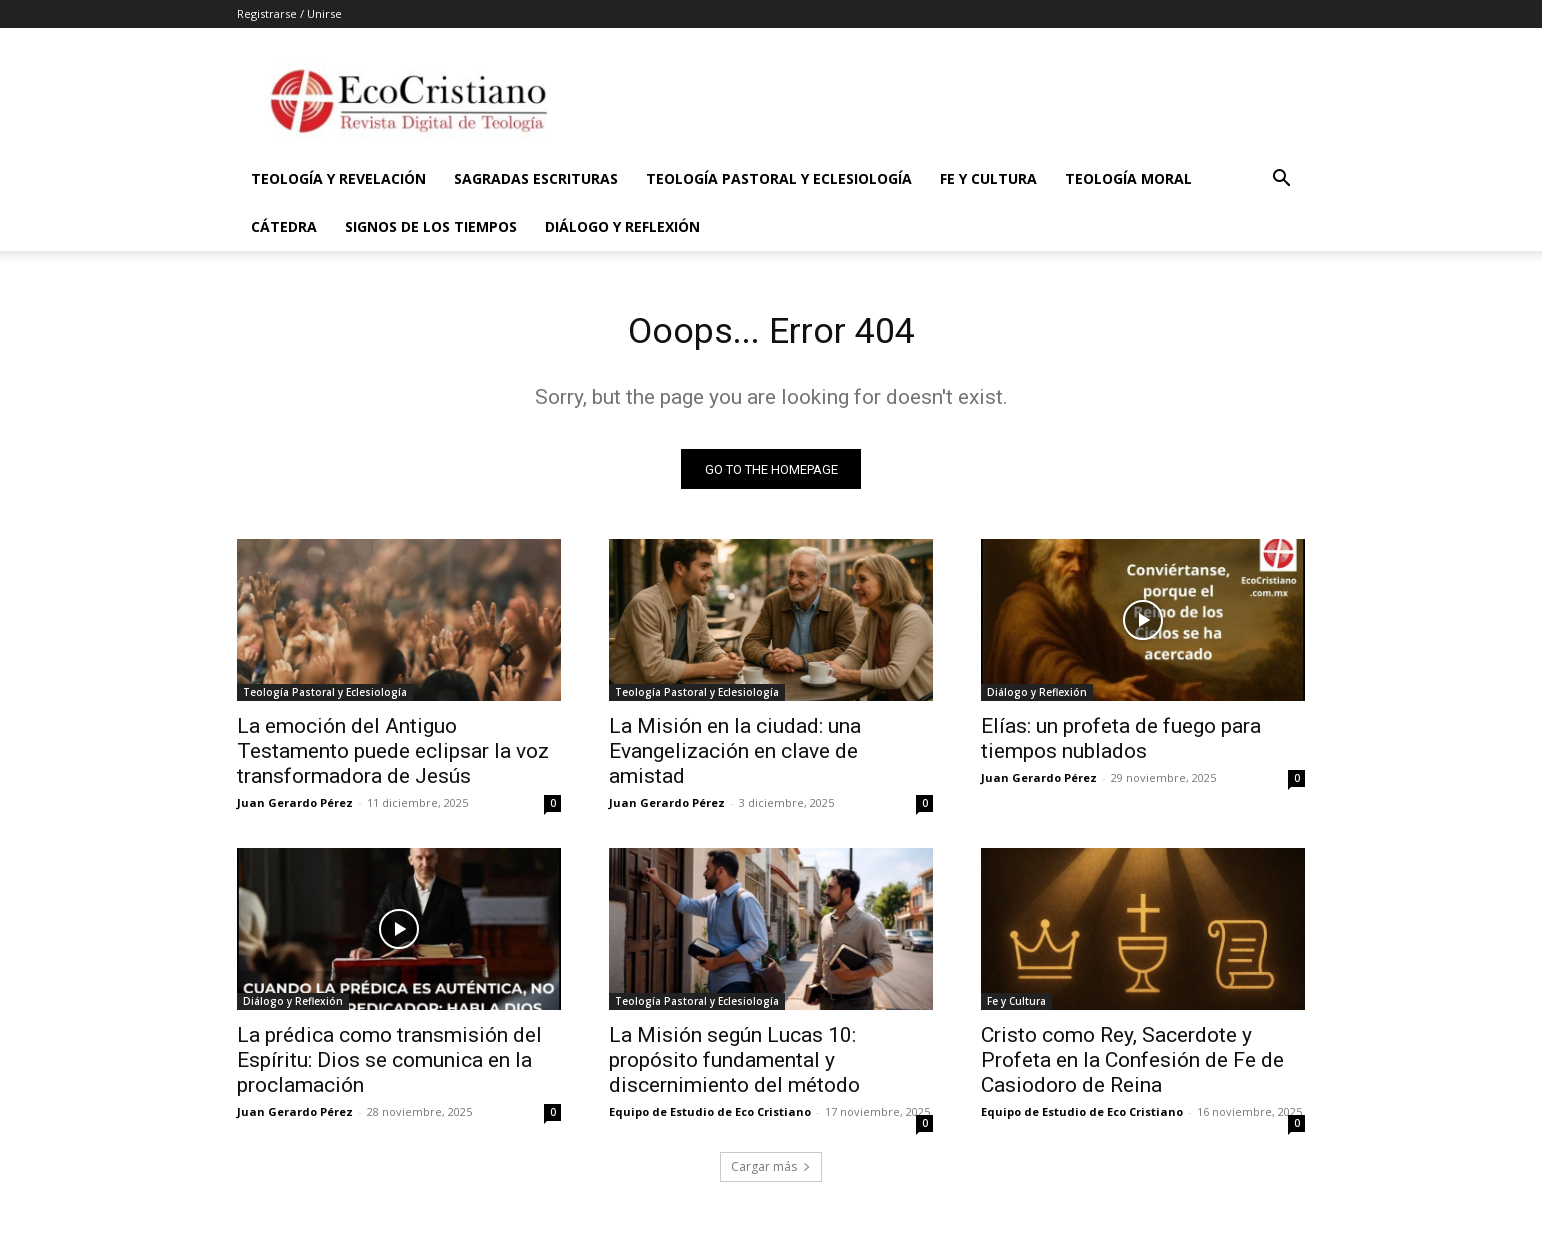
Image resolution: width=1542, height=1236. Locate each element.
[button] (1281, 180)
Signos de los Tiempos (431, 226)
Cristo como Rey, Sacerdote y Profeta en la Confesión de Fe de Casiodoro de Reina (1132, 1066)
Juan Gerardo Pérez (295, 808)
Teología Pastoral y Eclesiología (779, 178)
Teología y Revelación (338, 178)
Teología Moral (1128, 178)
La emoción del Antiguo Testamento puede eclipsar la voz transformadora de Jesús (393, 757)
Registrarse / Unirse (289, 13)
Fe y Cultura (988, 178)
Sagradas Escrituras (536, 178)
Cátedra (284, 226)
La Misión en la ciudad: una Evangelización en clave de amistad (735, 757)
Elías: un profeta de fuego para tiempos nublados (1121, 744)
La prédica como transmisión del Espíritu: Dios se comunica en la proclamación (389, 1066)
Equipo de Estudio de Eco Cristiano (710, 1117)
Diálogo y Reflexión (622, 226)
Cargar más (771, 1172)
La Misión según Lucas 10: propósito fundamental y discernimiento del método (734, 1066)
